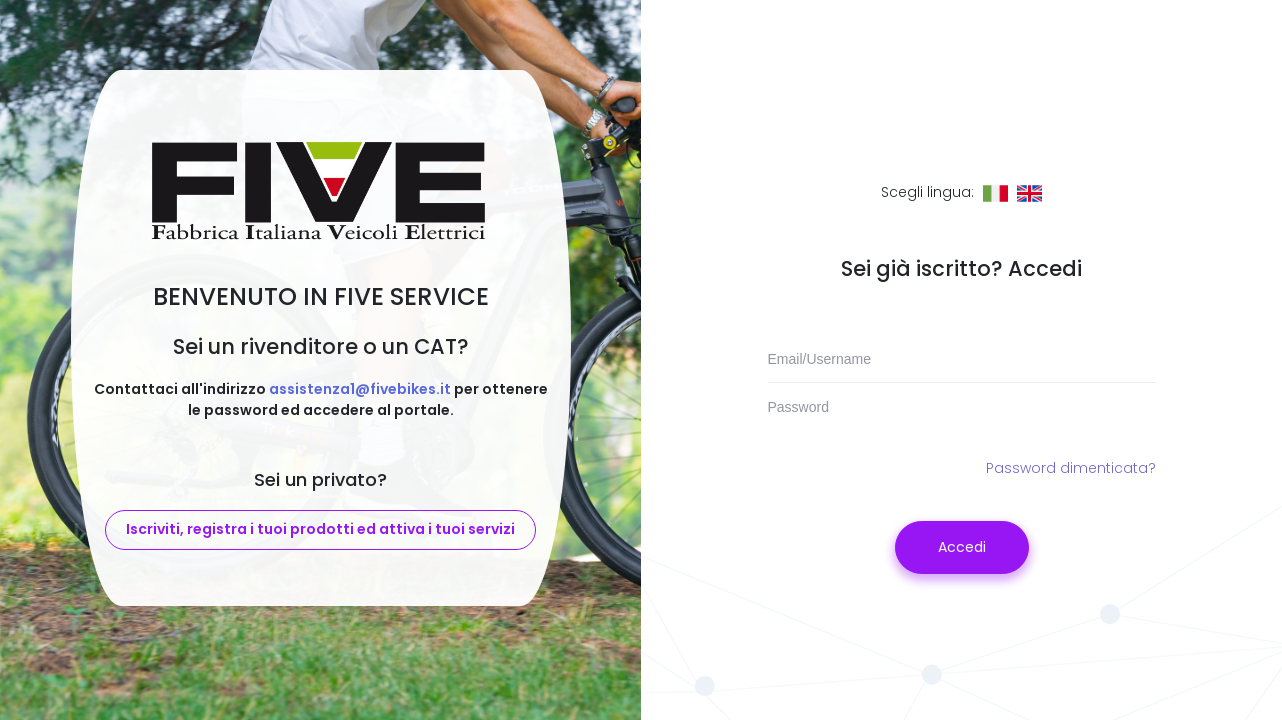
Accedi (962, 547)
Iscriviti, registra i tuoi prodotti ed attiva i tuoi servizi (320, 529)
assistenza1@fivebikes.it (360, 389)
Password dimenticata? (1071, 468)
